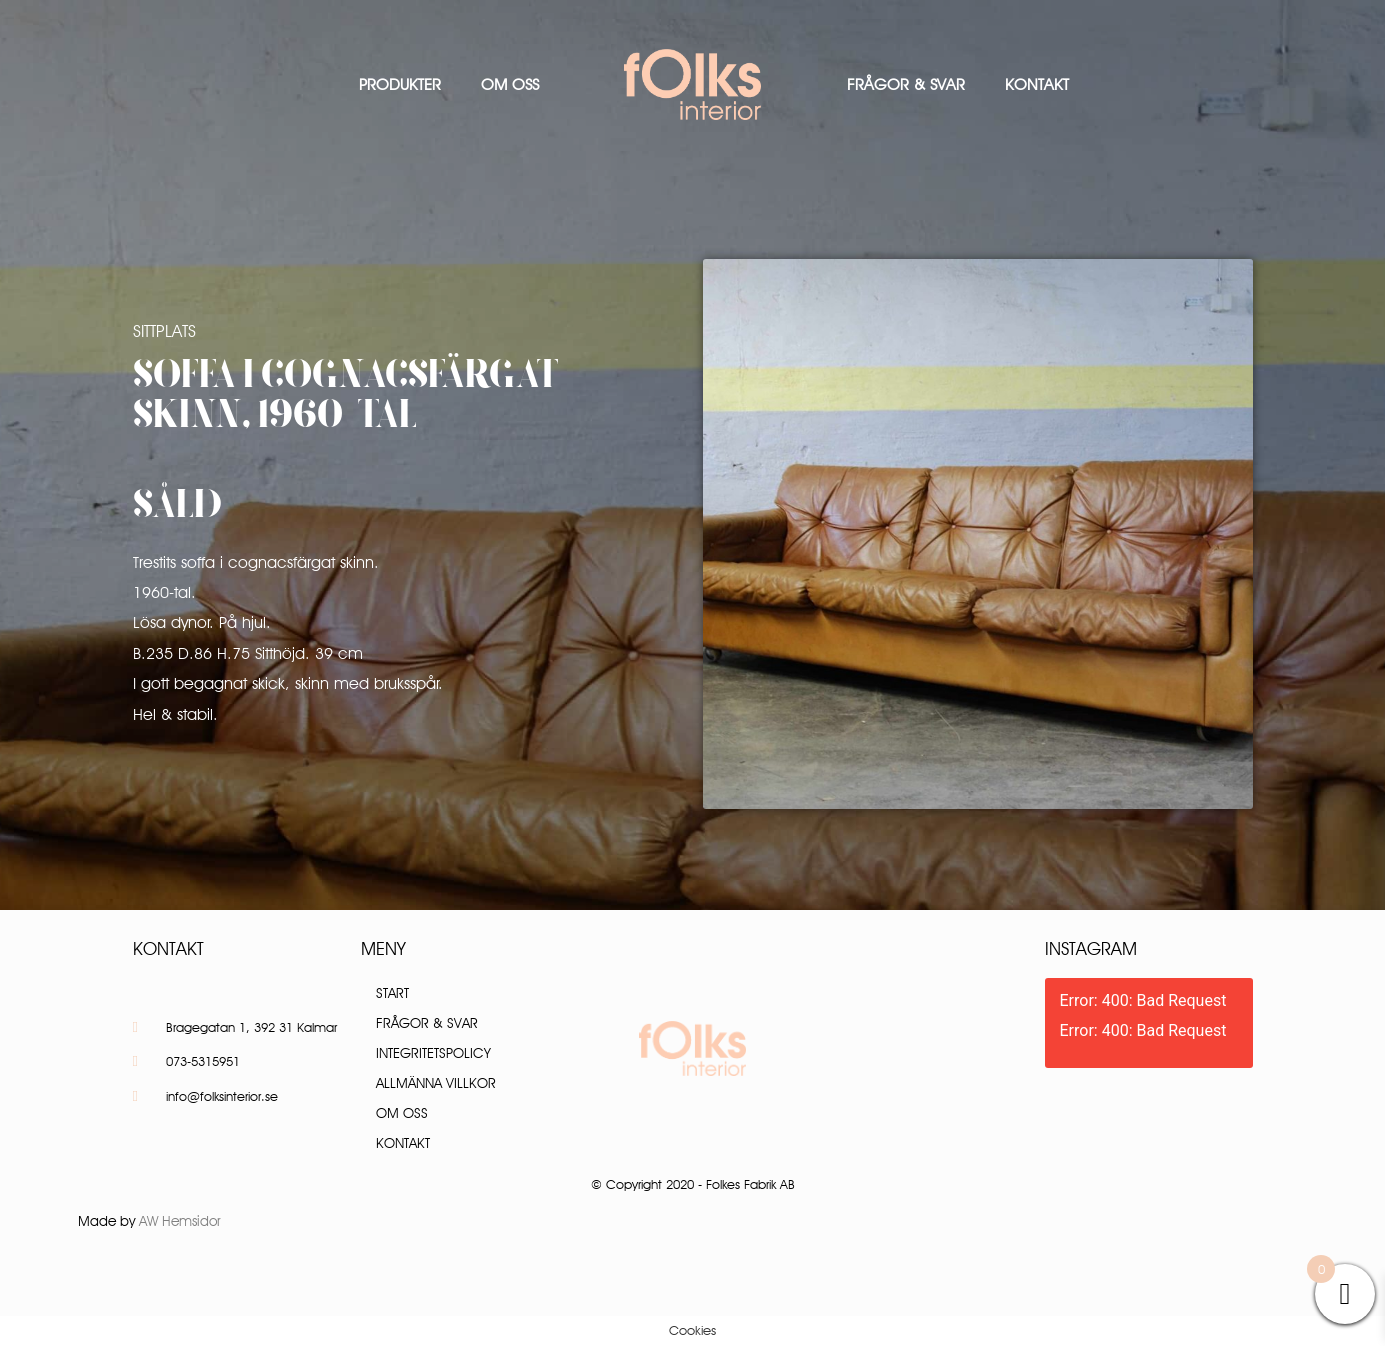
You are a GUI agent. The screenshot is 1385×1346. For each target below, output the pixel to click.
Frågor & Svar (906, 84)
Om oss (510, 84)
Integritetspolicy (433, 1053)
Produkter (400, 84)
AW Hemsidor (180, 1221)
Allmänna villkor (436, 1083)
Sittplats (164, 331)
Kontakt (1037, 84)
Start (392, 993)
